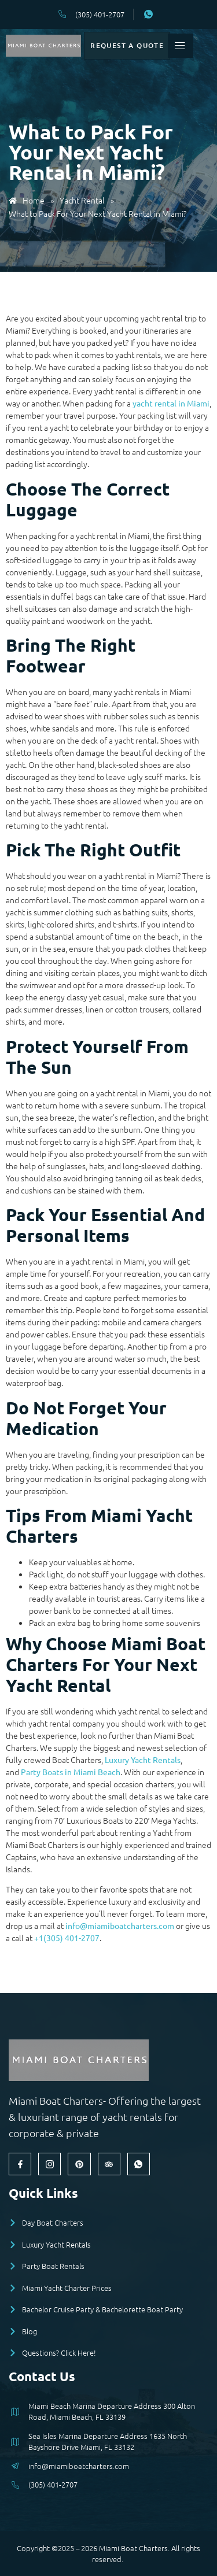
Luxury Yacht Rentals (143, 1759)
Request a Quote (139, 46)
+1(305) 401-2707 (67, 1937)
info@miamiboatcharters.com (119, 1925)
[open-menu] (201, 47)
